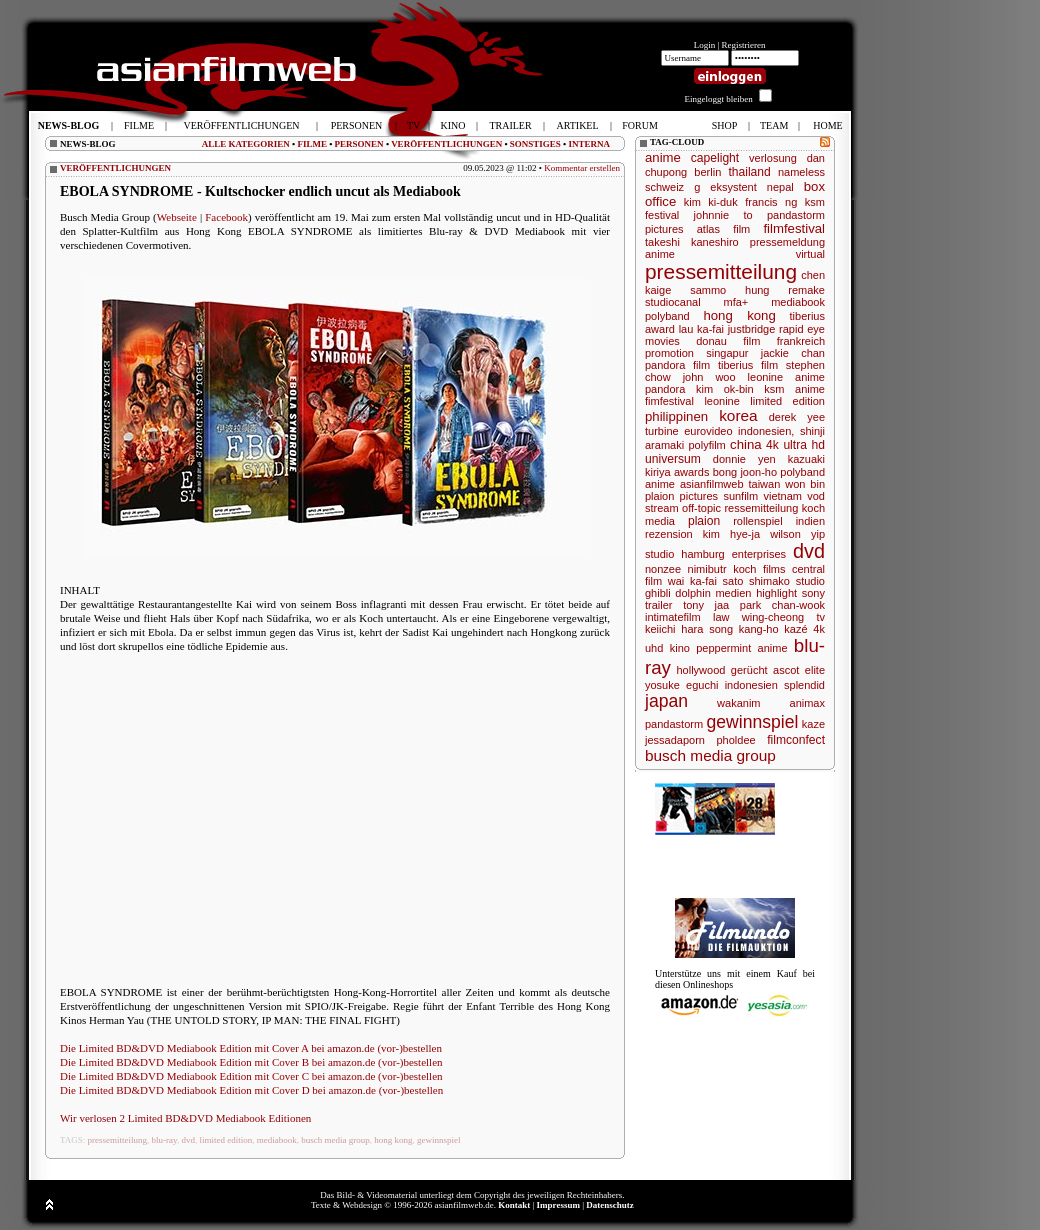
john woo (709, 377)
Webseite (177, 217)
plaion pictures (681, 496)
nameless (801, 172)
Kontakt (514, 1205)
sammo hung (729, 290)
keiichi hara (674, 629)
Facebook (226, 217)
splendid (804, 685)
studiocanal (673, 302)
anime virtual (735, 254)
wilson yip (797, 534)
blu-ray (164, 1140)
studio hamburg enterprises (715, 554)
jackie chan (793, 353)
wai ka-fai (692, 581)
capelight (715, 158)
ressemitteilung (761, 508)
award (660, 329)
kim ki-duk (711, 202)
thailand (749, 172)
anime (663, 157)
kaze (813, 724)
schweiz (664, 187)
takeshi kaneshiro (692, 242)
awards (691, 472)
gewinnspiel (439, 1140)
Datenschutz (610, 1205)
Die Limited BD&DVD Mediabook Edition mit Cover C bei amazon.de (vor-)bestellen (251, 1076)
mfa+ (736, 302)
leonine (721, 401)
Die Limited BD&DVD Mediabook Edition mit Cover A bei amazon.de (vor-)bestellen (251, 1048)
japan (666, 701)
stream (662, 508)
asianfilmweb (712, 484)
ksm (815, 202)
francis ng (771, 202)
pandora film (677, 365)
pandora (665, 389)
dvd (188, 1140)
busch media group (335, 1140)
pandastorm (674, 724)
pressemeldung (787, 242)
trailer (659, 605)
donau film (728, 341)
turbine (662, 431)
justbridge (752, 329)
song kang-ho (743, 629)
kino (680, 648)
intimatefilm (673, 617)
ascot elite (799, 670)
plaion (704, 521)
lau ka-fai (701, 329)
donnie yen (744, 459)
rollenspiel (758, 521)
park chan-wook (782, 605)
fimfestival (669, 401)
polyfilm (706, 445)
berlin (707, 172)
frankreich (801, 341)
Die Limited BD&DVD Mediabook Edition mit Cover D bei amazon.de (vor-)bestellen (251, 1090)
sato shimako (756, 581)
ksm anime (794, 389)
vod (816, 496)
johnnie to (723, 215)
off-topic (701, 508)
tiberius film (748, 365)
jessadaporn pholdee (700, 740)
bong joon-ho (745, 472)
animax (807, 703)
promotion (669, 353)
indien (810, 521)
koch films (759, 569)
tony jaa (706, 605)
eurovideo (708, 431)
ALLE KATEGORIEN (246, 144)
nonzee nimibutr (686, 569)
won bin (805, 484)
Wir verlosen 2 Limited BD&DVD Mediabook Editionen (185, 1118)
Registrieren (744, 45)
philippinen (676, 416)
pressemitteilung (118, 1140)
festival (662, 215)
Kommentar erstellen (582, 168)
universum (673, 459)
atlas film (724, 229)
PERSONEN (359, 144)
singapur (727, 353)
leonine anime (786, 377)
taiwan (764, 484)
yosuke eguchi (681, 685)
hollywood (700, 670)
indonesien (751, 685)
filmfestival (794, 228)
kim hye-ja (731, 534)
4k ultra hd (795, 445)
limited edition (225, 1140)
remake (806, 290)
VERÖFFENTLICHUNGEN (446, 144)
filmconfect (796, 740)
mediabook (277, 1140)
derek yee (797, 417)
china (746, 444)
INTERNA (589, 144)
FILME (312, 144)
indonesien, (766, 431)
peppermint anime (741, 648)
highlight (776, 593)
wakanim (738, 703)
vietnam (782, 496)
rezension (669, 534)
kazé (795, 629)
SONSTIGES (535, 144)
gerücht (749, 670)
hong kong (393, 1140)
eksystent (733, 187)
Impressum (558, 1205)
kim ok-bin (725, 389)
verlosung (773, 158)
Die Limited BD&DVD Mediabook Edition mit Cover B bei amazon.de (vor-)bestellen (251, 1062)
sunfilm (740, 496)
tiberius (807, 316)
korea (738, 415)
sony (813, 593)
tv (820, 617)
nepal (780, 187)
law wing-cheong (758, 617)
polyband (667, 316)
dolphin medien (713, 593)
